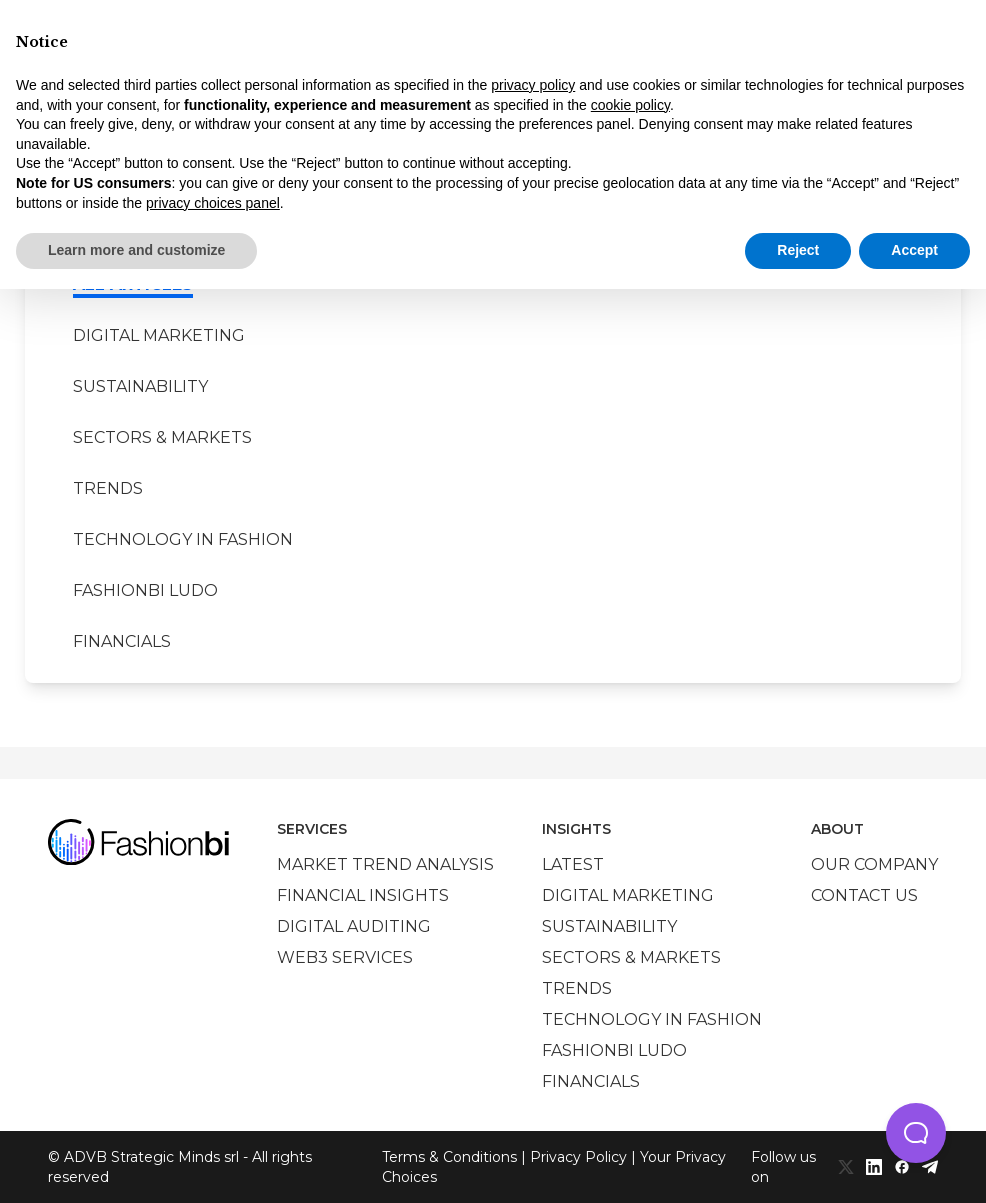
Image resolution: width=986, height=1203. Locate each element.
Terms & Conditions (449, 1157)
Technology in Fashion (183, 539)
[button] (916, 1133)
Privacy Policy (578, 1157)
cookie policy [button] (630, 105)
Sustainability (140, 386)
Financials (122, 641)
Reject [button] (798, 250)
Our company (874, 864)
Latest (573, 864)
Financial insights (363, 895)
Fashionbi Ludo (145, 590)
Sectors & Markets (162, 437)
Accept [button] (914, 250)
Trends (108, 488)
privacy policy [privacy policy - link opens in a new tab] (533, 85)
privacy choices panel (213, 203)
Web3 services (345, 957)
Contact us (864, 895)
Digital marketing (159, 335)
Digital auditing (354, 926)
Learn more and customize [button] (136, 250)
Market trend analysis (385, 864)
